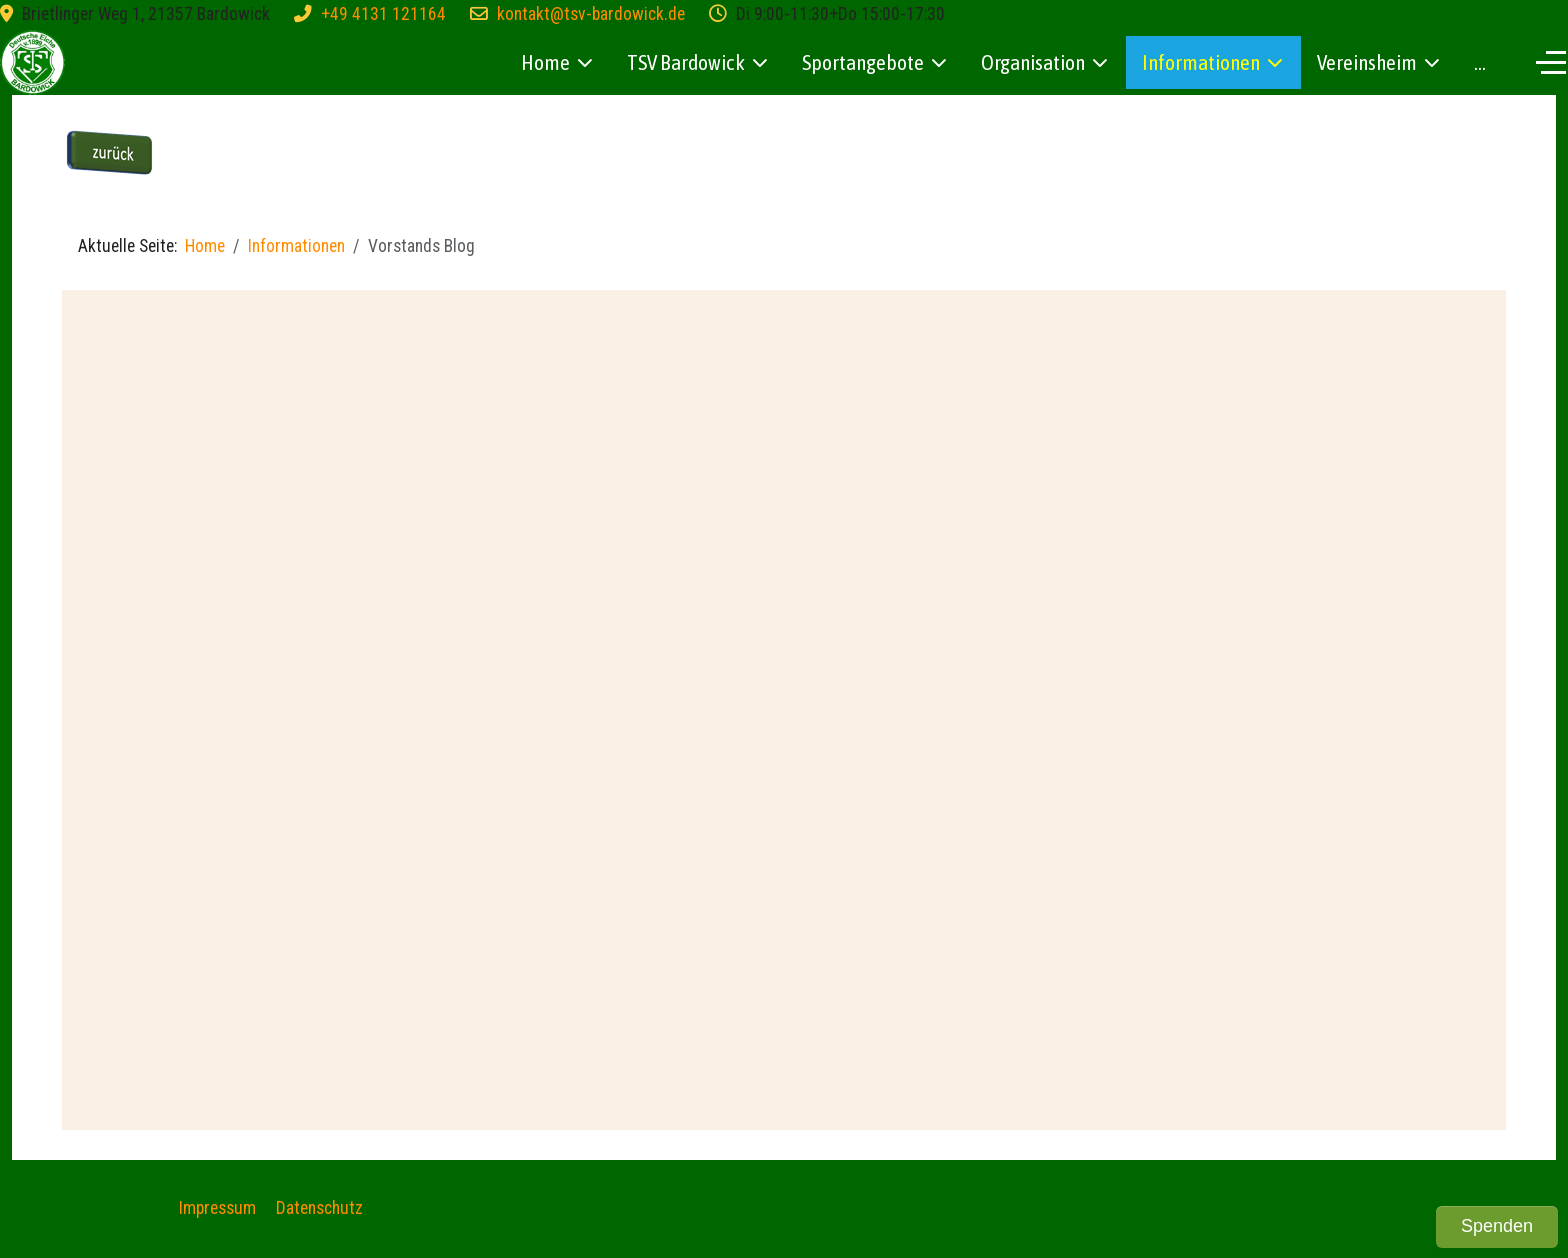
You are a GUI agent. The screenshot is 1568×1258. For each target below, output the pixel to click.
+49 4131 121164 (383, 14)
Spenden (1497, 1226)
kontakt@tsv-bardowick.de (591, 14)
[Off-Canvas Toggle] (1551, 62)
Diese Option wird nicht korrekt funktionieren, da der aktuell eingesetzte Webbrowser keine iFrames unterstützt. (784, 705)
